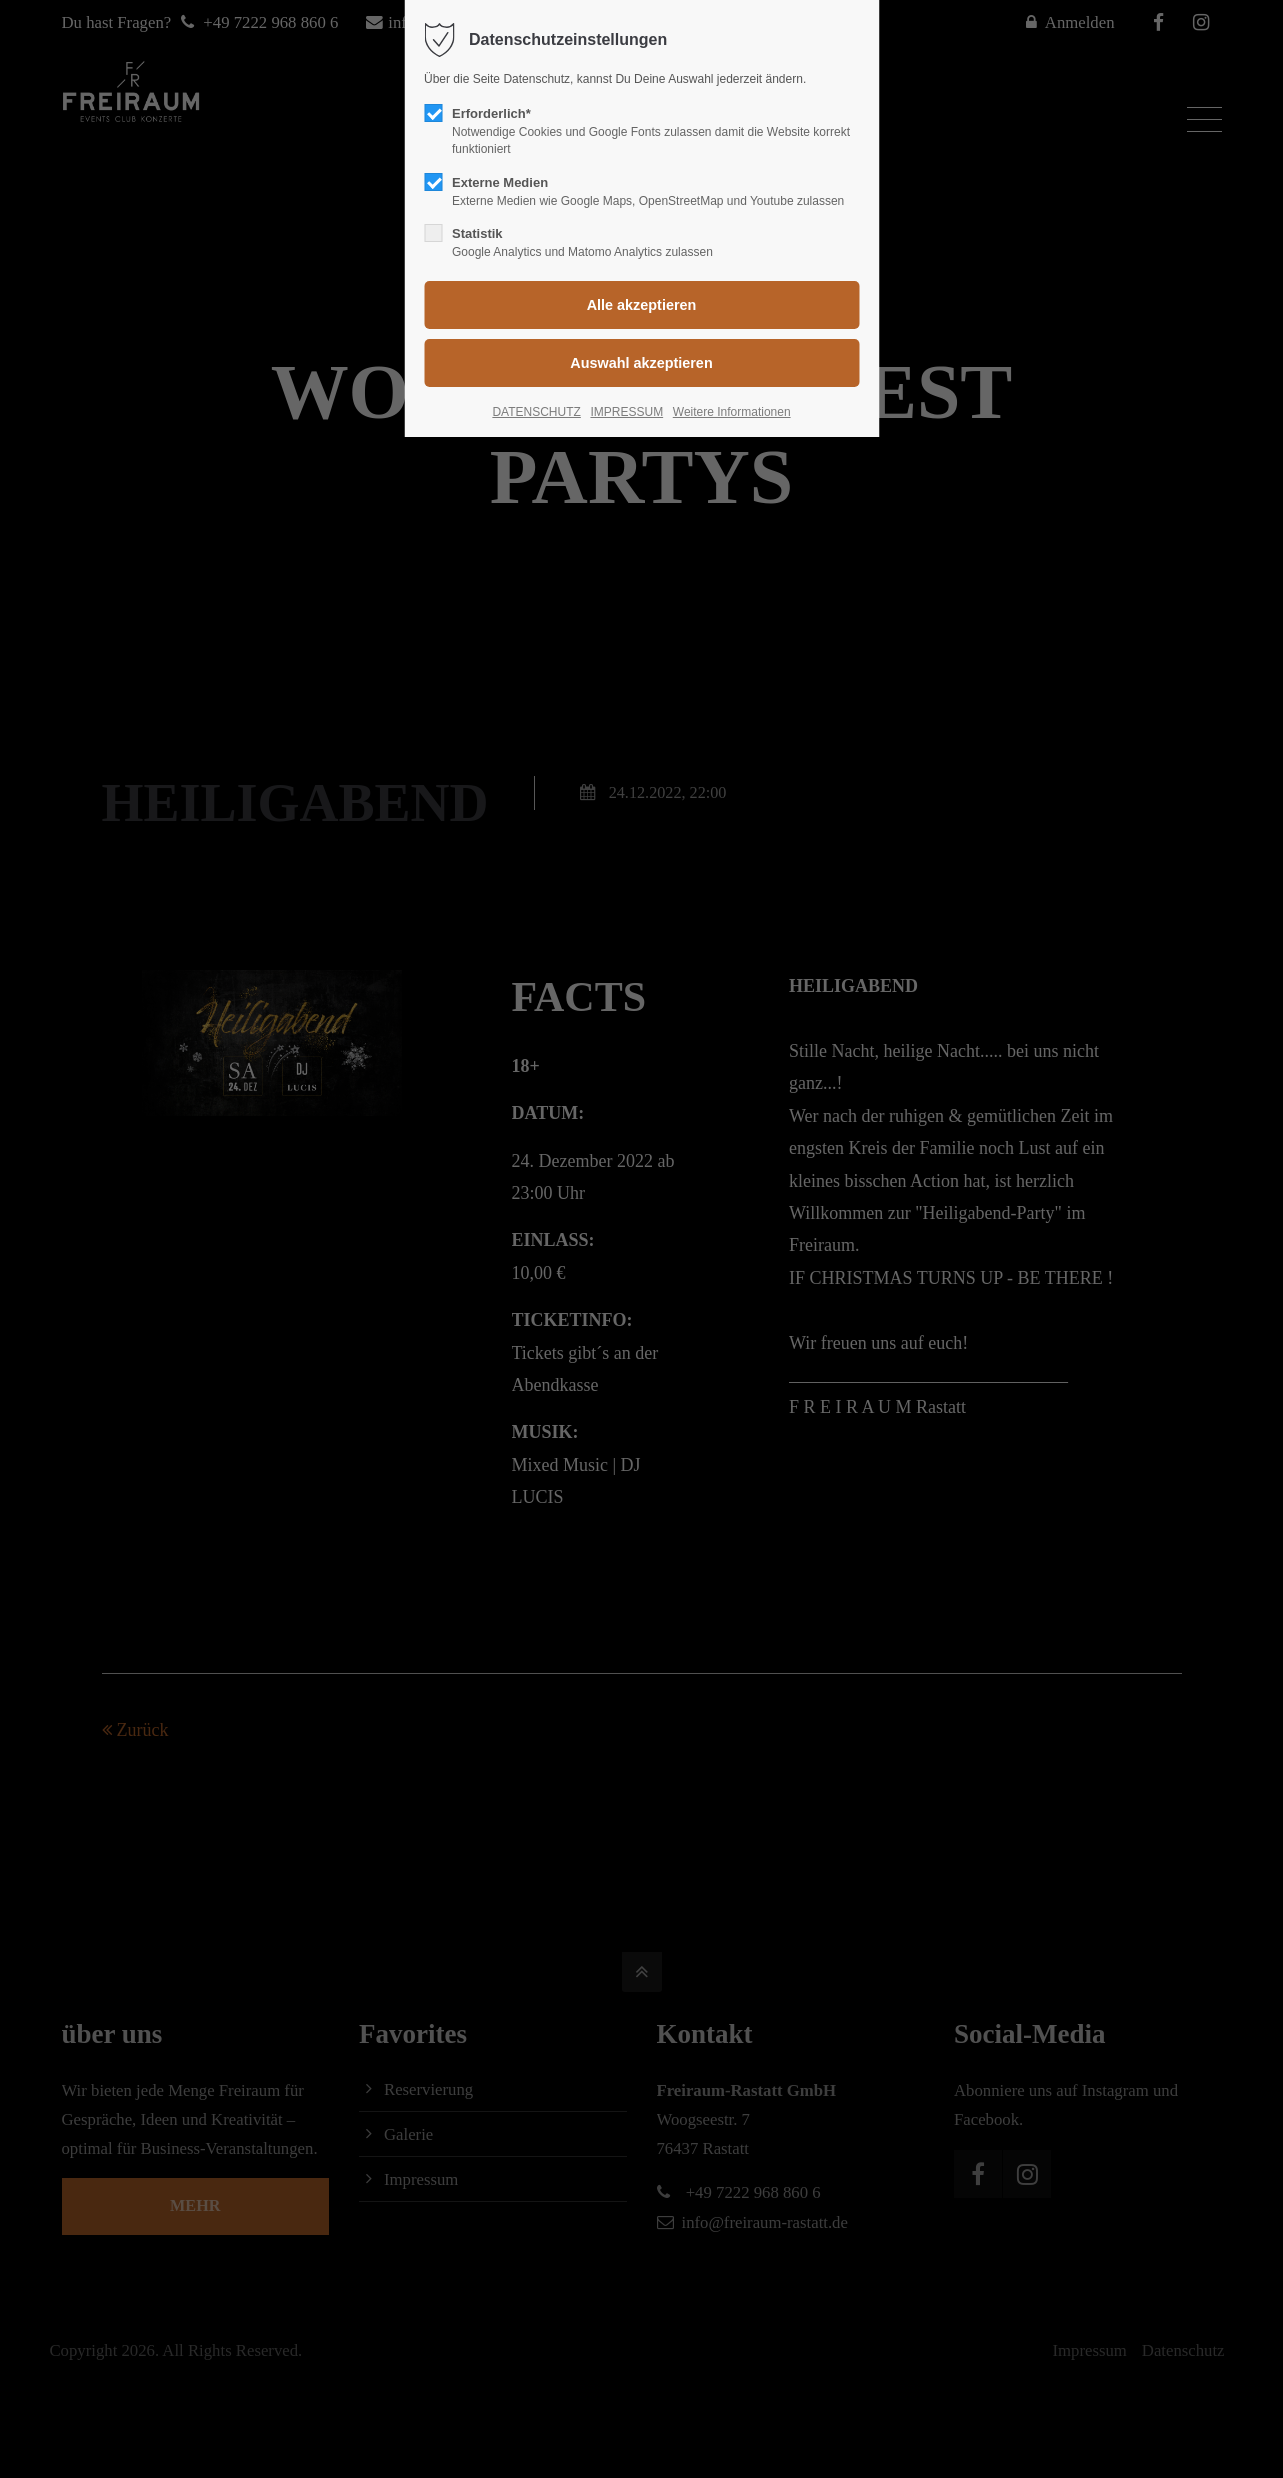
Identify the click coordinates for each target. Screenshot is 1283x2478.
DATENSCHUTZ (536, 412)
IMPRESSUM (626, 412)
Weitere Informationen (732, 412)
